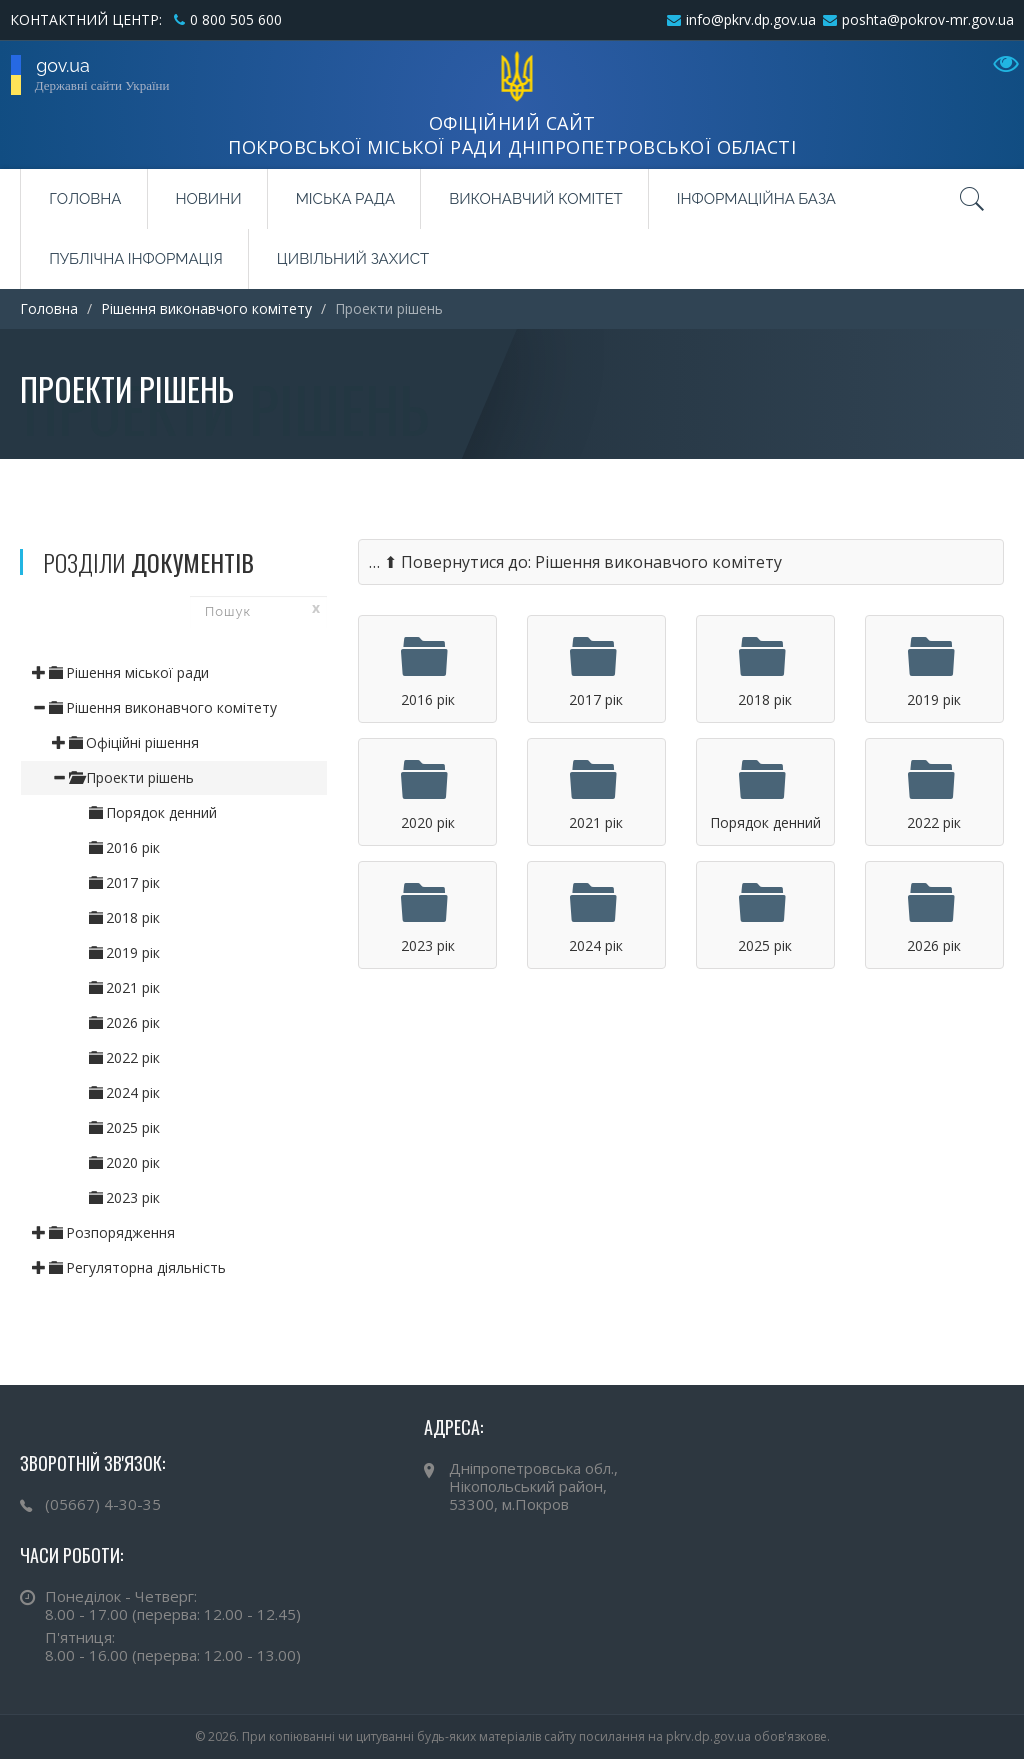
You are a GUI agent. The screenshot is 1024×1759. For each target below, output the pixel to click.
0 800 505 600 (236, 19)
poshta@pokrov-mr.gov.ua (928, 19)
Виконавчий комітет (536, 199)
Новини (209, 199)
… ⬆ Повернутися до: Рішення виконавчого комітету (575, 562)
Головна (85, 199)
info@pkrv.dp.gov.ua (751, 19)
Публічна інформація (136, 259)
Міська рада (345, 199)
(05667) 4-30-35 (103, 1504)
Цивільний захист (353, 259)
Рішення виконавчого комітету (206, 308)
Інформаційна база (756, 199)
